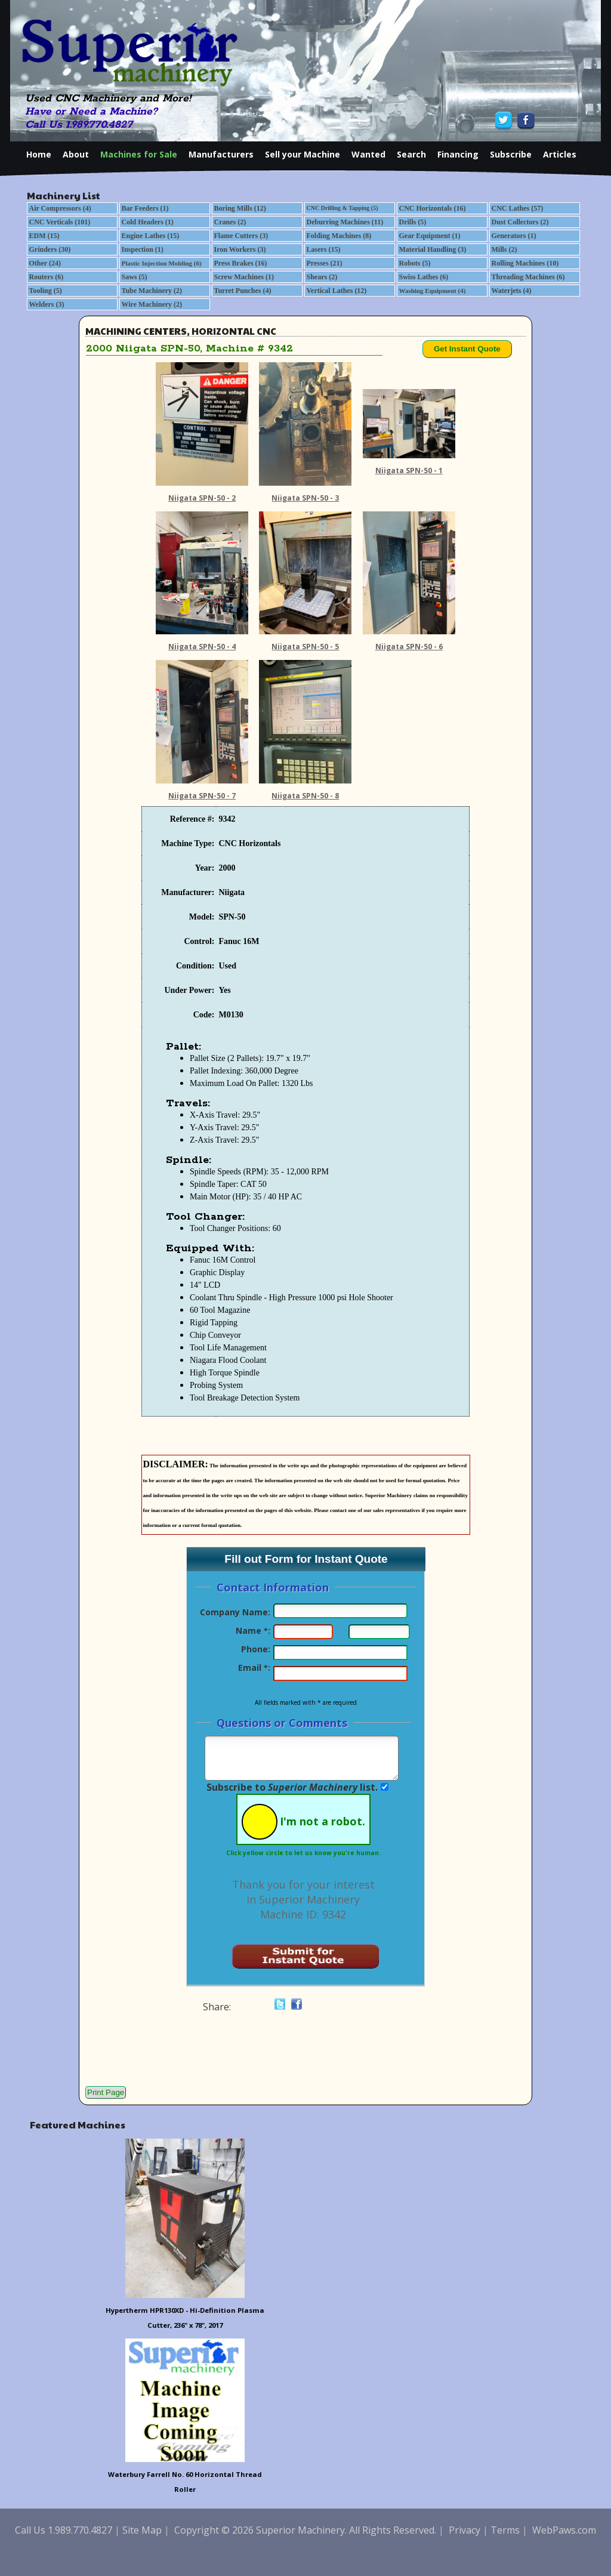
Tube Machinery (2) (152, 290)
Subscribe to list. (292, 1787)
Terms (505, 2530)
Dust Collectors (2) (520, 222)
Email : (254, 1667)
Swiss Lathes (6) (424, 277)
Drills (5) (413, 222)
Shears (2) (322, 277)
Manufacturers (221, 154)
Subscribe (511, 154)
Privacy (464, 2530)
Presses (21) (324, 263)
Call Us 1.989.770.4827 (78, 124)
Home (38, 154)
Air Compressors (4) (60, 208)
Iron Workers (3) (240, 249)
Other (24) (45, 263)
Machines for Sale (138, 154)
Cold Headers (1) (148, 222)
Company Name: (235, 1612)
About (76, 154)
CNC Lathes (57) (518, 208)
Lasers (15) (324, 249)
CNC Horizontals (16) (432, 208)
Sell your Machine (302, 154)
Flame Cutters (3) (241, 236)
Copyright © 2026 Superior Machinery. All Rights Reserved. (305, 2530)
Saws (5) (134, 277)
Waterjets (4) (512, 290)
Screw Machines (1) (244, 277)
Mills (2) (504, 249)
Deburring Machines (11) (345, 222)
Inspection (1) (142, 249)
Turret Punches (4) (242, 290)
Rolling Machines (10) (525, 263)
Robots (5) (415, 263)
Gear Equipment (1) (430, 236)
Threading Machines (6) (528, 277)
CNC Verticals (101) (60, 222)
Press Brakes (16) (240, 263)
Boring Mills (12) (240, 208)
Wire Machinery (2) (152, 304)
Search (411, 154)
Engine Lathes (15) (151, 236)
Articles (559, 154)
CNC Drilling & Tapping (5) (342, 208)
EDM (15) (44, 236)
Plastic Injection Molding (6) (162, 263)
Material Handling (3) (433, 249)
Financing (458, 154)
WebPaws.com (564, 2530)
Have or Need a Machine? (91, 111)
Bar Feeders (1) (145, 208)
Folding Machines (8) (339, 236)
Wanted (368, 154)
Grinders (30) (50, 249)
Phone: (255, 1649)
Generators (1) (514, 236)
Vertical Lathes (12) (337, 290)
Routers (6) (46, 277)
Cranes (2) (230, 222)
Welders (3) (46, 304)
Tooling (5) (45, 290)
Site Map (142, 2530)
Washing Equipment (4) (432, 290)
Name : (253, 1630)
